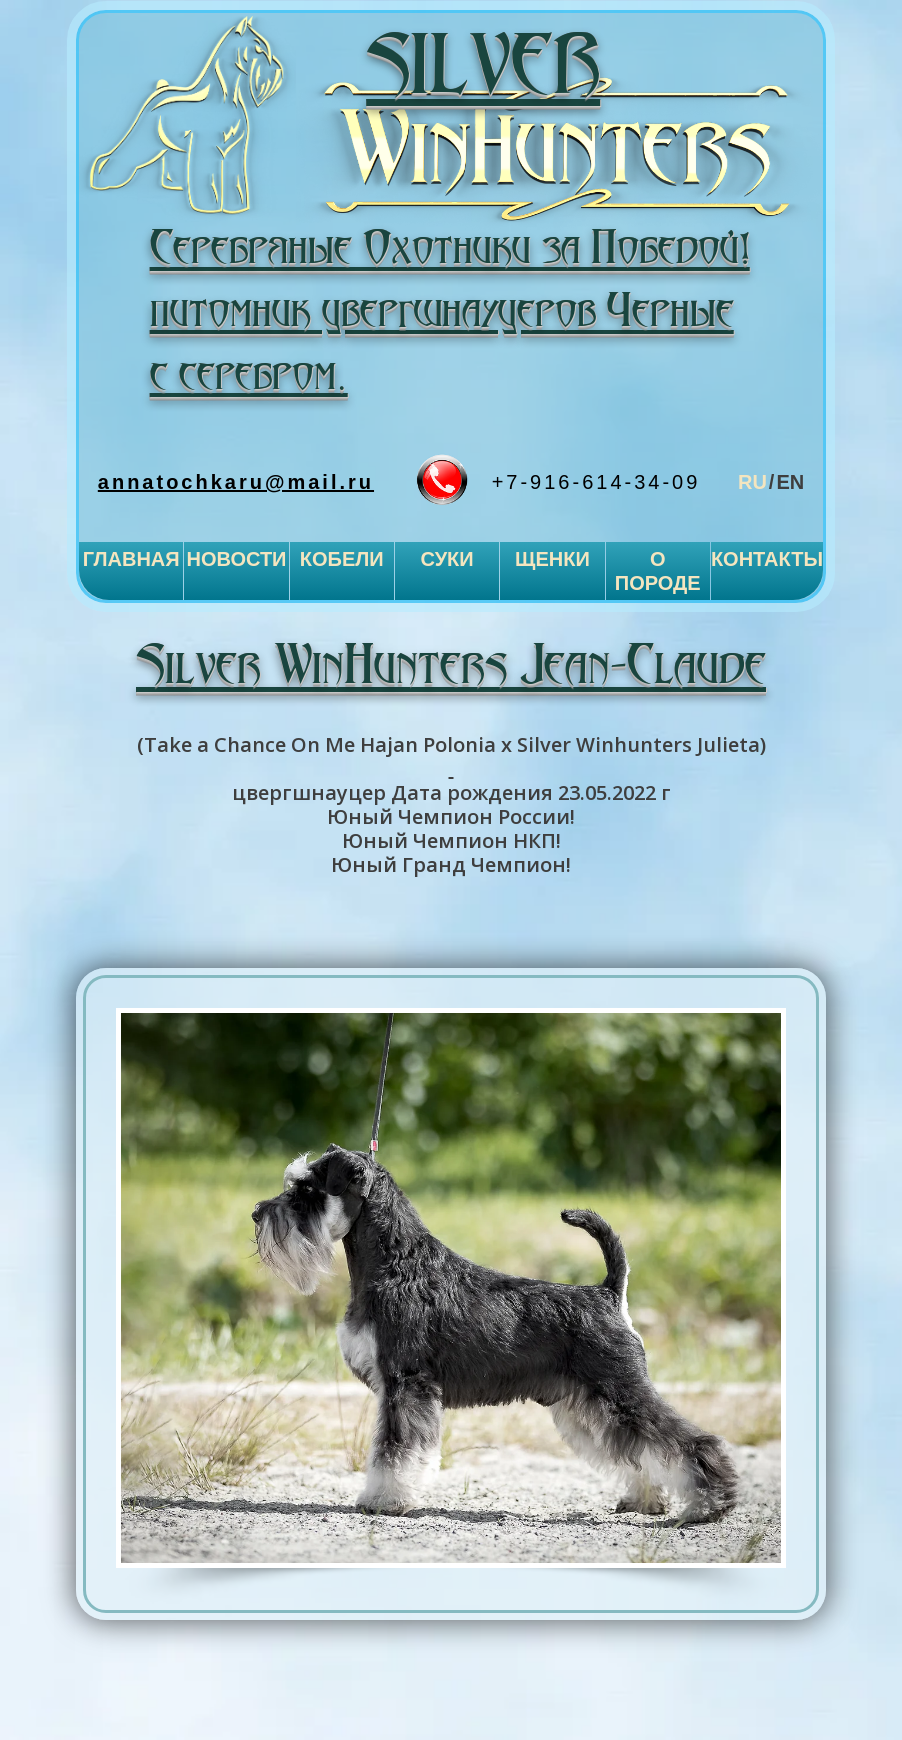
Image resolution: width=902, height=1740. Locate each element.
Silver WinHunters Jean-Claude (451, 668)
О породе (658, 571)
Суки (446, 559)
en (790, 482)
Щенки (552, 559)
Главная (131, 559)
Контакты (767, 559)
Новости (236, 559)
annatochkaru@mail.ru (236, 482)
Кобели (342, 559)
